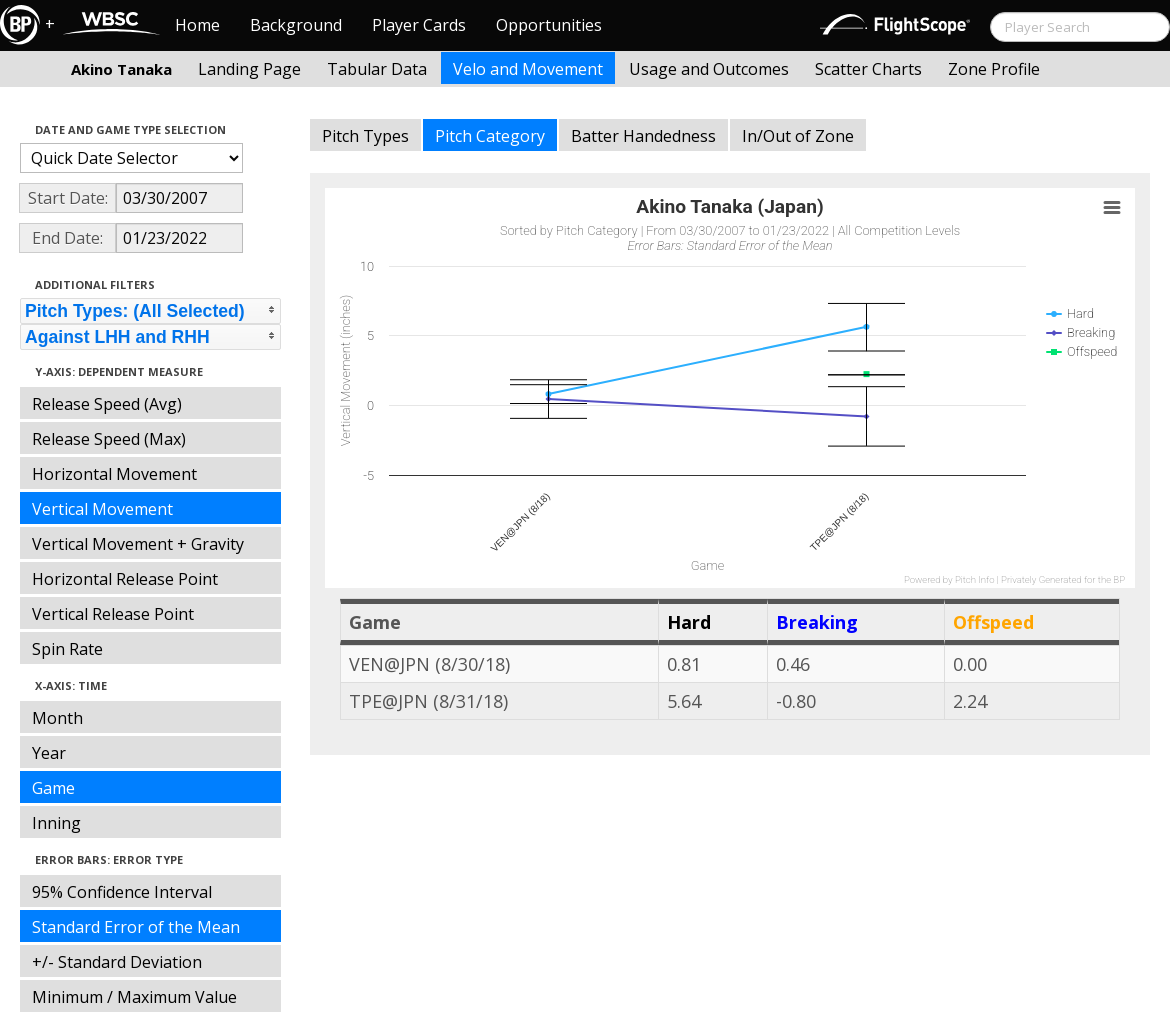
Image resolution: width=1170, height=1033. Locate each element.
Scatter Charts (868, 69)
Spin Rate (67, 649)
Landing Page (249, 69)
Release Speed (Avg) (107, 404)
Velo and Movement (528, 69)
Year (49, 753)
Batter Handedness (643, 136)
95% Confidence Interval (122, 892)
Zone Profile (994, 69)
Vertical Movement (102, 509)
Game (53, 788)
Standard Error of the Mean (136, 927)
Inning (56, 823)
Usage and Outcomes (709, 69)
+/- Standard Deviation (117, 962)
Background (296, 25)
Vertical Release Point (113, 614)
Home (197, 25)
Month (57, 718)
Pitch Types (365, 136)
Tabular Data (377, 69)
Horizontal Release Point (125, 579)
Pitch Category (490, 136)
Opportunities (549, 25)
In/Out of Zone (798, 136)
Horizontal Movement (114, 474)
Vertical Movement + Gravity (138, 544)
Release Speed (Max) (109, 439)
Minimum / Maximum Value (134, 997)
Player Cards (419, 25)
